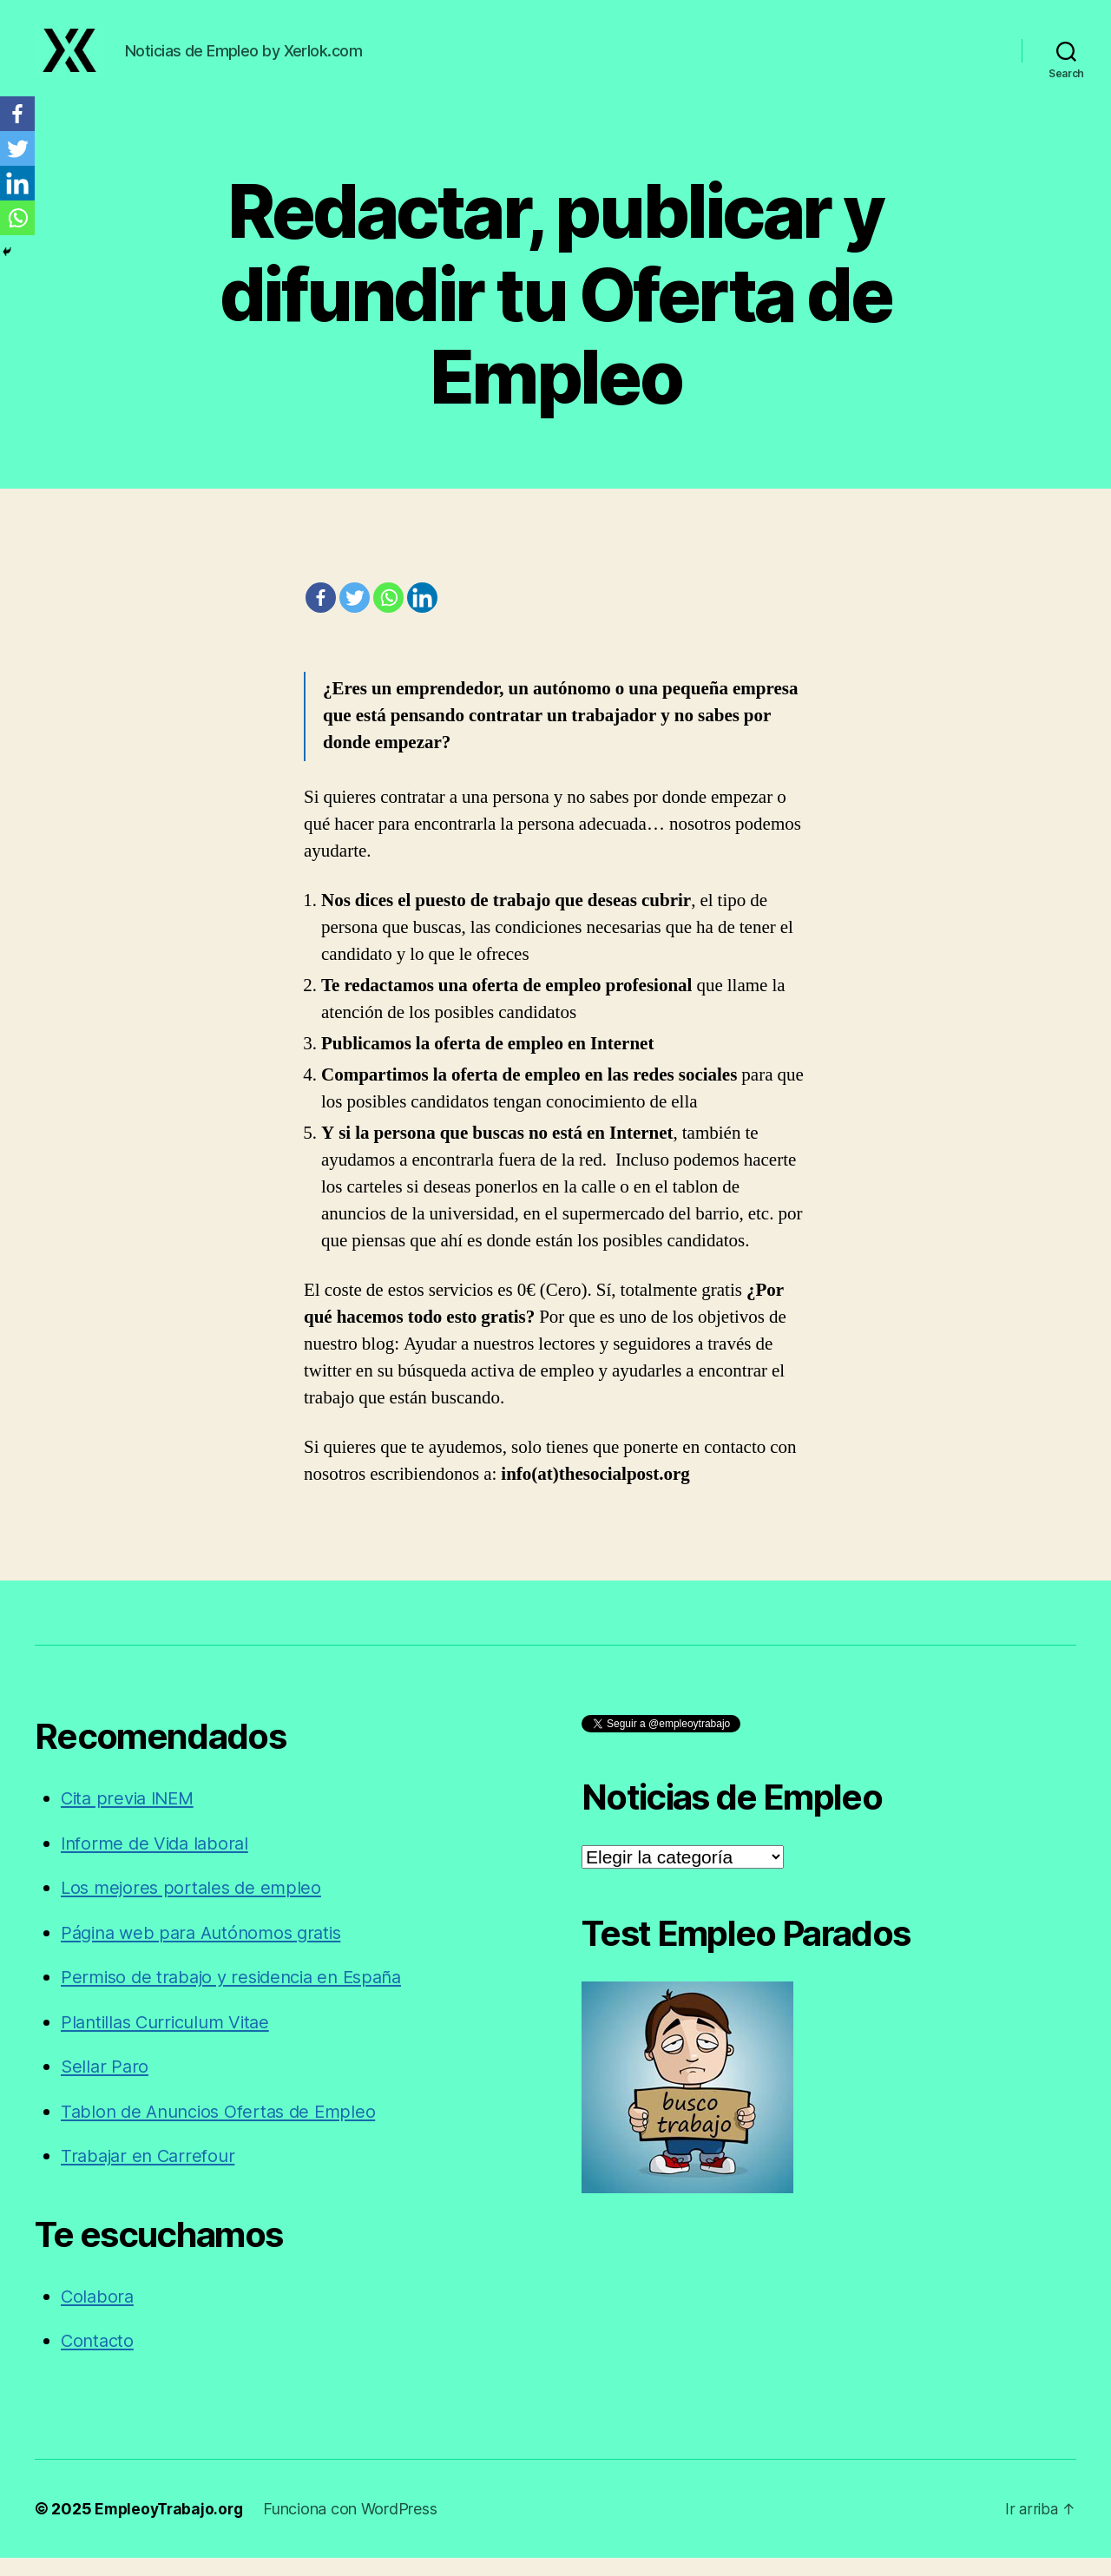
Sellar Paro (106, 2084)
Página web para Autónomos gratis (208, 1951)
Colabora (98, 2314)
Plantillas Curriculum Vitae (171, 2040)
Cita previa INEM (131, 1816)
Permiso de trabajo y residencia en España (240, 1995)
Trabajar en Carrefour (151, 2174)
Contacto (99, 2358)
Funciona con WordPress (356, 2527)
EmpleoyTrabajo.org (171, 2527)
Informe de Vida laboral (159, 1861)
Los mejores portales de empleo (195, 1905)
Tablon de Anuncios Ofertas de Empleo (225, 2129)
